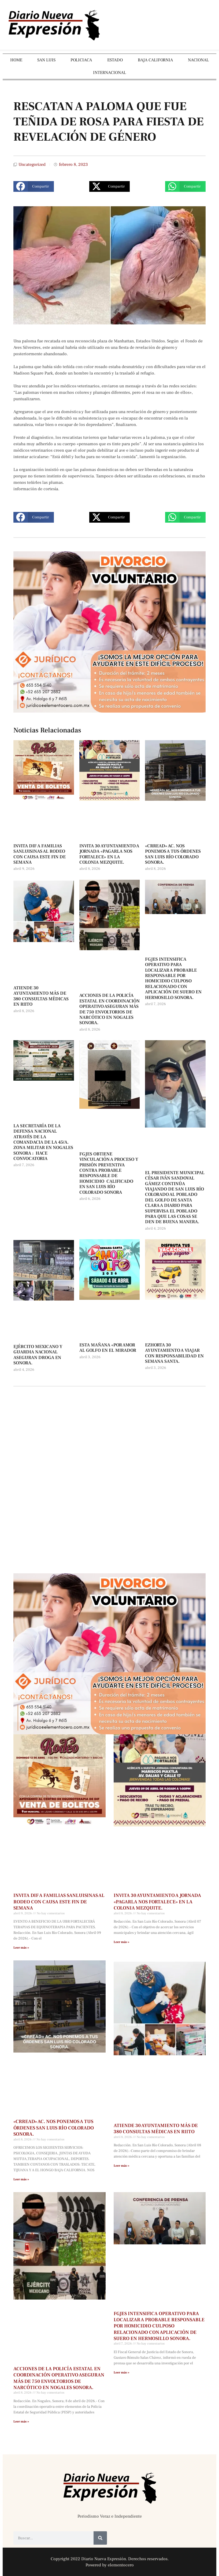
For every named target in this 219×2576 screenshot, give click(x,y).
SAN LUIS (46, 60)
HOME (16, 60)
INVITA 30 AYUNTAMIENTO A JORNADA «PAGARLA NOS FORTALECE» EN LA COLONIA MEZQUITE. (109, 854)
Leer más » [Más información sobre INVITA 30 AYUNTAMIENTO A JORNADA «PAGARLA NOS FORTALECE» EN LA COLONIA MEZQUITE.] (121, 1942)
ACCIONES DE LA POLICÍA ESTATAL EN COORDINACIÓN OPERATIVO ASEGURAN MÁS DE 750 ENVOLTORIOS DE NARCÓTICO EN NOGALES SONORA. (109, 1009)
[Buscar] (100, 2538)
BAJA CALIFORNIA (155, 60)
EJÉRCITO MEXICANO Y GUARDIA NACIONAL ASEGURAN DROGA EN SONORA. (37, 1355)
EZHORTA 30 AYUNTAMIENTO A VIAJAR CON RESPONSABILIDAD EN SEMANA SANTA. (174, 1353)
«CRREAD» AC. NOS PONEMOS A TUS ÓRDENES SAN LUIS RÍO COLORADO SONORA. (173, 854)
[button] (33, 186)
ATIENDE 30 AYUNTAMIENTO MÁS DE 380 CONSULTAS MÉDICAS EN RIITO (41, 996)
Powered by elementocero (110, 2565)
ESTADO (115, 60)
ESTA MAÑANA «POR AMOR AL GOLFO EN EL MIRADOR (107, 1347)
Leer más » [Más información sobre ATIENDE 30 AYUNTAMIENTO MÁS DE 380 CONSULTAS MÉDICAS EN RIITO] (121, 2166)
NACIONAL (198, 60)
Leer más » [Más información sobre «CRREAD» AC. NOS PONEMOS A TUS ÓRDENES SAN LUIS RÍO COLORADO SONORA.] (21, 2179)
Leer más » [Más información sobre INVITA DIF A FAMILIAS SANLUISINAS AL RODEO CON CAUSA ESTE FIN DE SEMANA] (21, 1948)
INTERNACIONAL (109, 72)
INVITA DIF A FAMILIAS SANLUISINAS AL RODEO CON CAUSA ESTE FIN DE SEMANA (39, 854)
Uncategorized (32, 164)
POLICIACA (81, 60)
